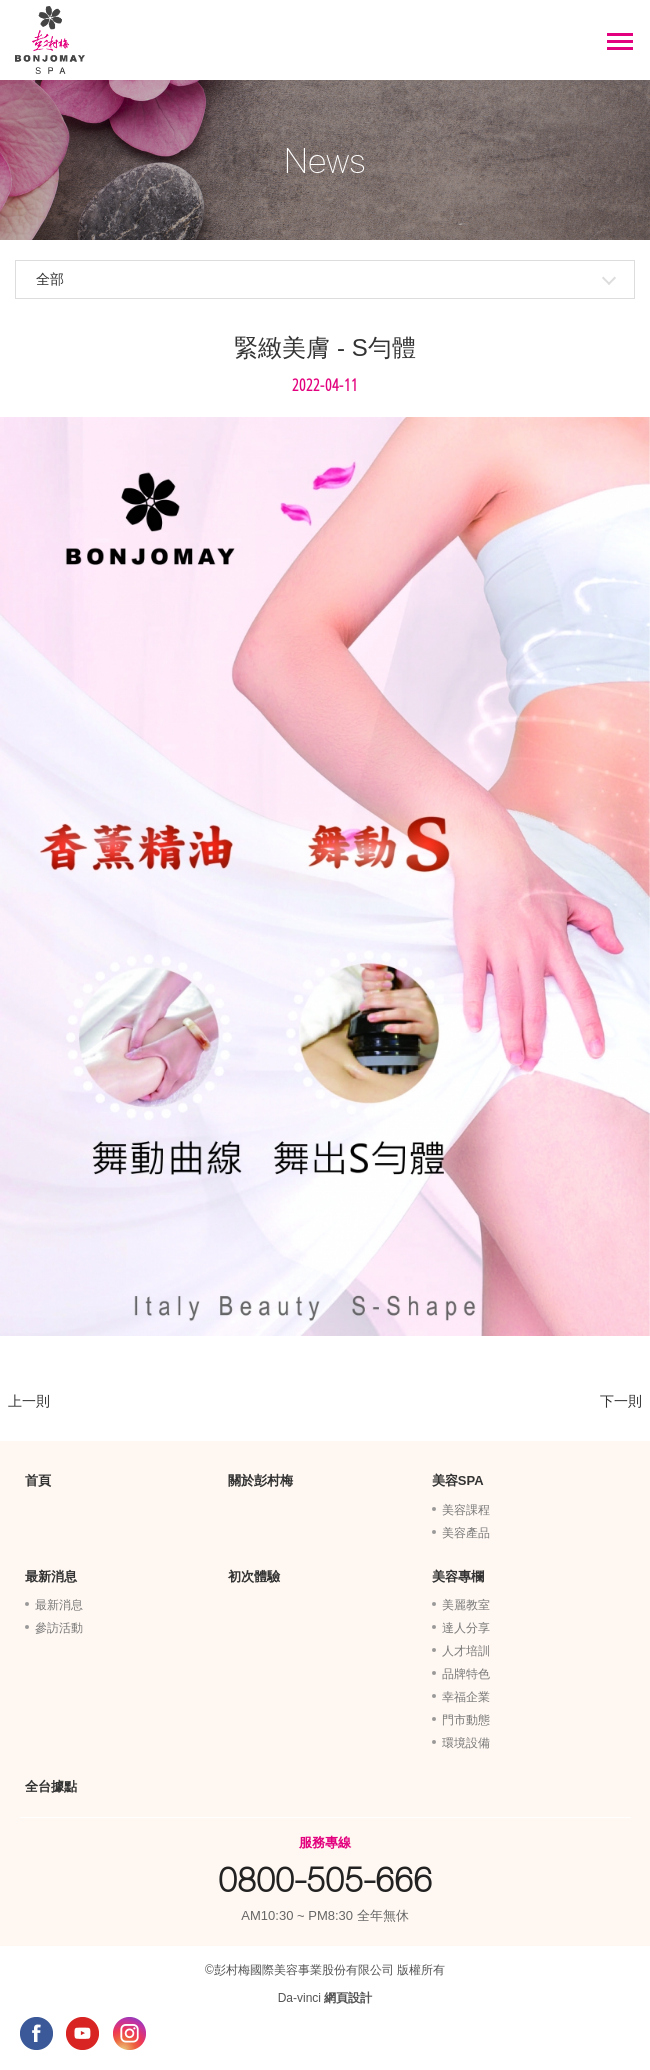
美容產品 (466, 1533)
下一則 (621, 1401)
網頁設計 (348, 1998)
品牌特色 (466, 1674)
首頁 (38, 1480)
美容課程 (466, 1510)
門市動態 (466, 1720)
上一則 (29, 1401)
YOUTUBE (82, 2033)
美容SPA (458, 1480)
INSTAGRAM (129, 2033)
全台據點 (51, 1786)
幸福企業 (466, 1697)
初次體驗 (254, 1576)
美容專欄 (458, 1576)
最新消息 (51, 1576)
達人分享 (466, 1628)
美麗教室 (466, 1605)
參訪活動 (59, 1628)
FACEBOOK (36, 2033)
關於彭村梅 (260, 1480)
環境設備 (466, 1743)
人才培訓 (466, 1651)
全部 (50, 279)
